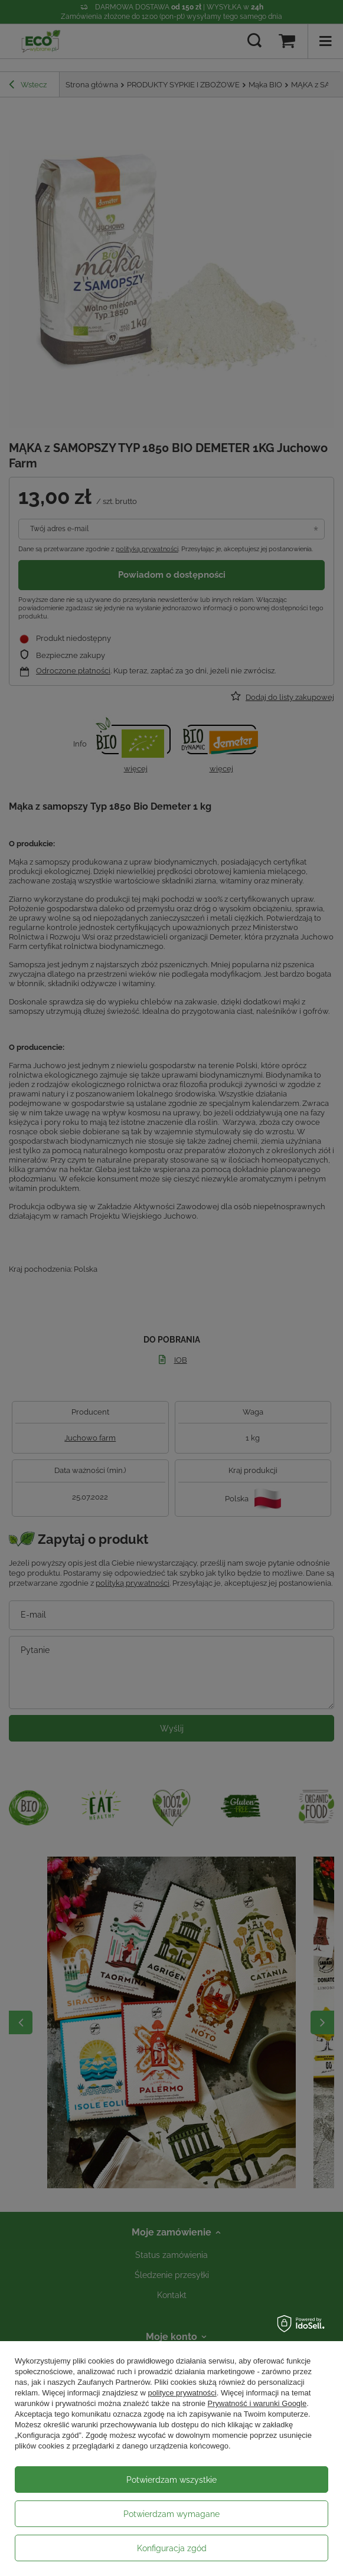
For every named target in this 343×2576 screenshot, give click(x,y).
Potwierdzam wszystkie (171, 2480)
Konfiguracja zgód (172, 2548)
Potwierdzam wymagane (171, 2514)
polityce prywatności (182, 2392)
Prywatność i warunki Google (257, 2403)
